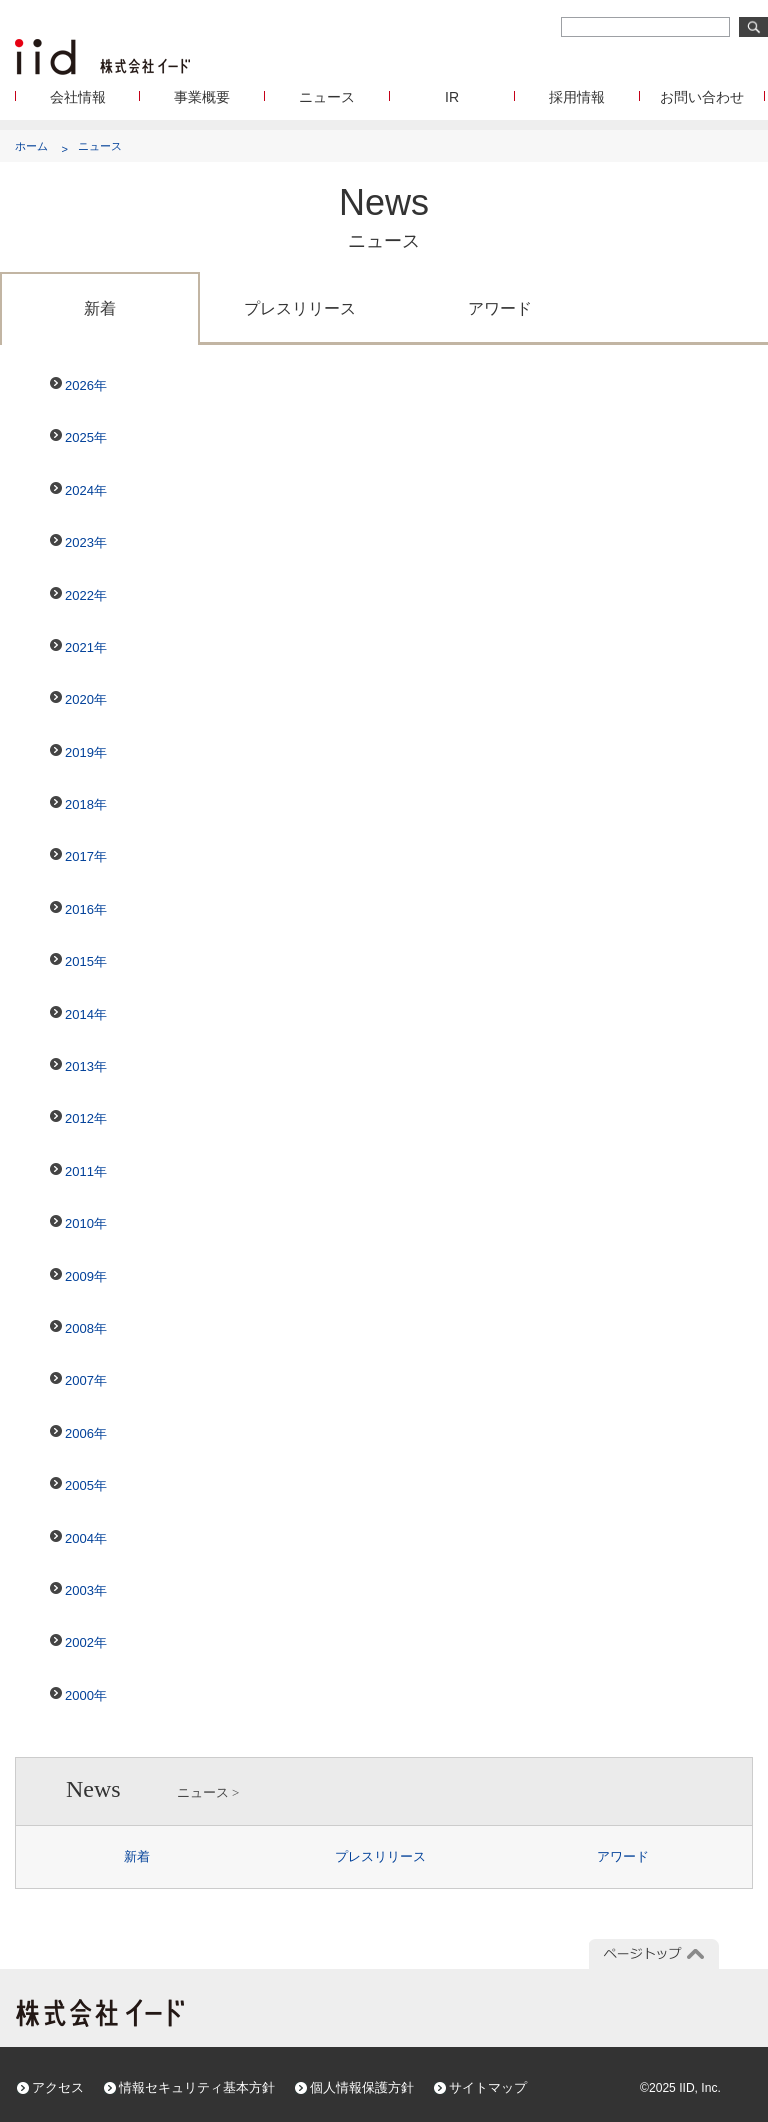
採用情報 (577, 97)
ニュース (327, 97)
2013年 (86, 1066)
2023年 (86, 542)
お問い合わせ (702, 97)
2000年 (86, 1695)
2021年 (86, 647)
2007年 (86, 1380)
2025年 (86, 437)
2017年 (86, 856)
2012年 (86, 1118)
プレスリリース (300, 308)
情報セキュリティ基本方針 (197, 2087)
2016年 (86, 909)
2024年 (86, 490)
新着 (100, 308)
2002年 (86, 1642)
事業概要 (202, 97)
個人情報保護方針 (362, 2087)
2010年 (86, 1223)
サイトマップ (488, 2087)
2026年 (86, 385)
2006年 (86, 1433)
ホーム (31, 146)
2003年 (86, 1590)
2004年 (86, 1538)
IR (452, 97)
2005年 (86, 1485)
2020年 (86, 699)
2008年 (86, 1328)
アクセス (58, 2087)
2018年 (86, 804)
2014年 (86, 1014)
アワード (500, 308)
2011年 (86, 1171)
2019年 (86, 752)
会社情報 (78, 97)
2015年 (86, 961)
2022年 (86, 595)
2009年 (86, 1276)
